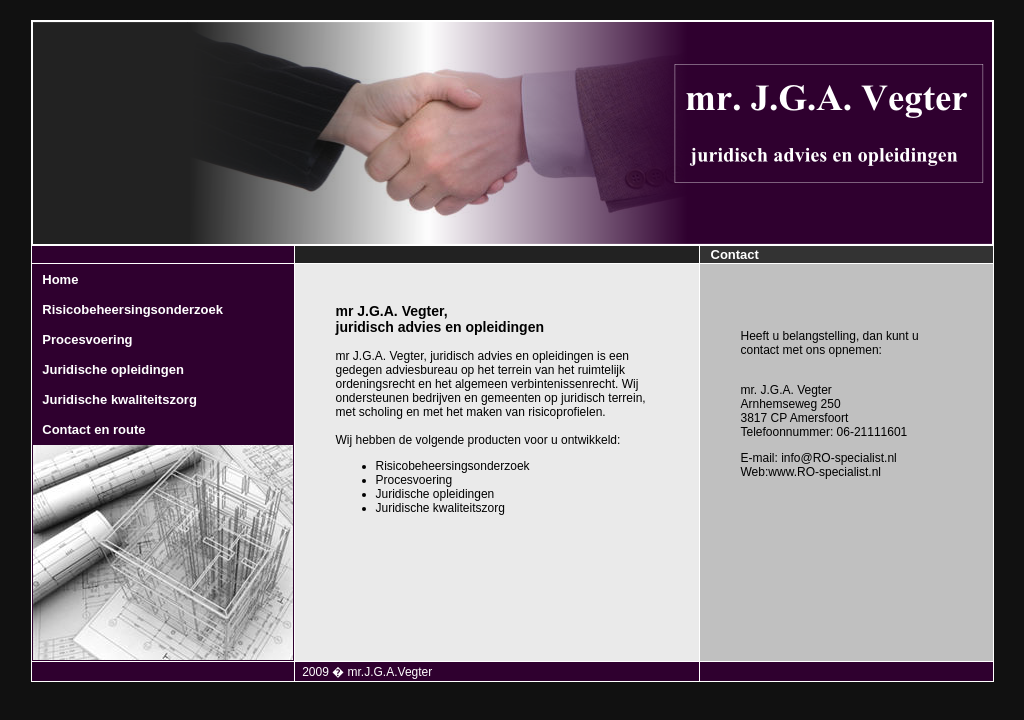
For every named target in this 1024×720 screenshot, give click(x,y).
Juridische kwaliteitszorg (119, 399)
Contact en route (93, 429)
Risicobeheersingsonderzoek (132, 309)
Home (60, 279)
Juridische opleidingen (113, 369)
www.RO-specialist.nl (824, 472)
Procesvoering (87, 339)
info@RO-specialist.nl (839, 458)
